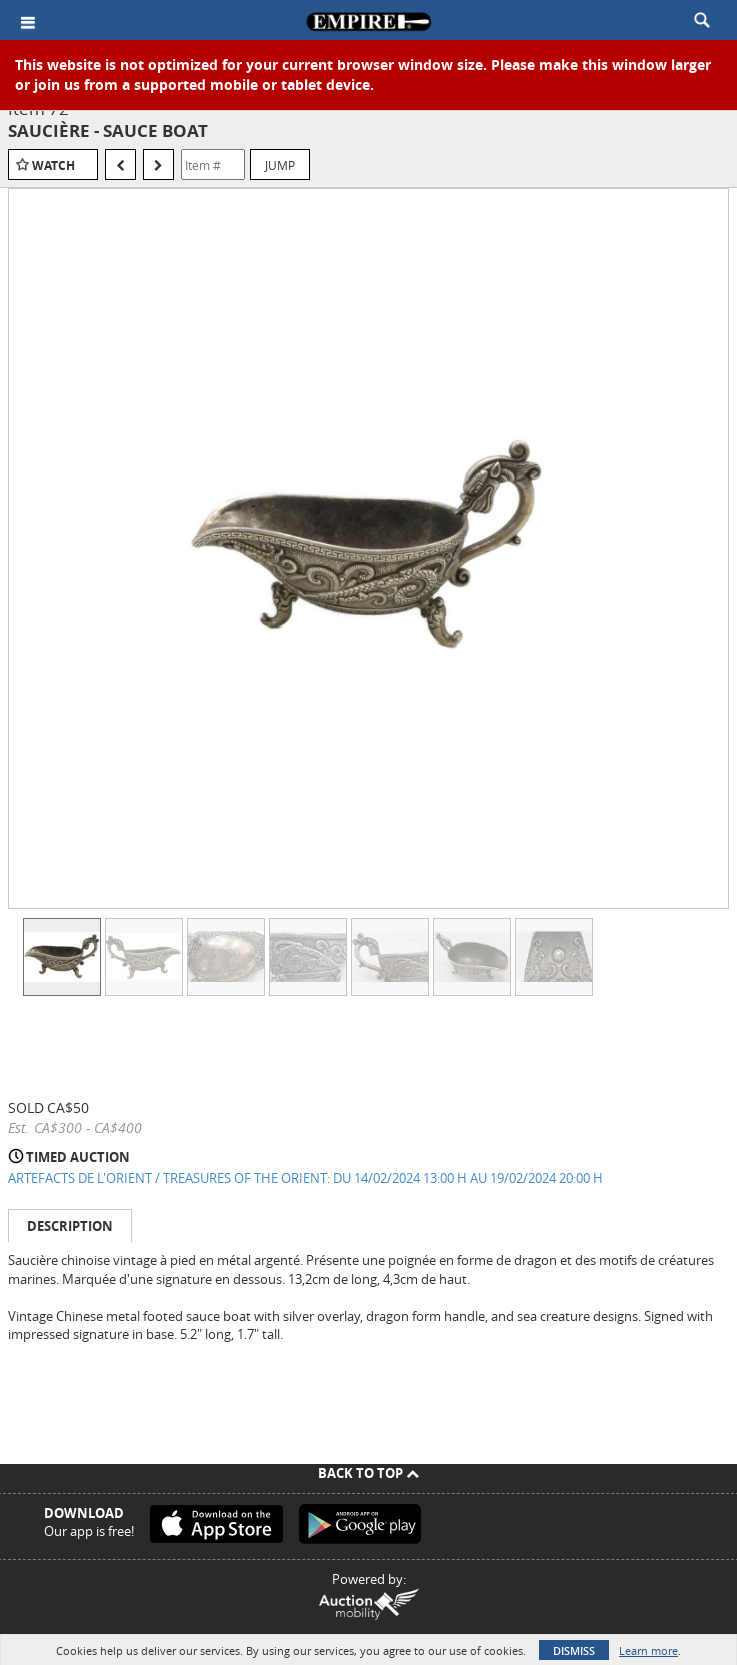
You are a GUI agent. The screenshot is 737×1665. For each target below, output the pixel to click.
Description (70, 1226)
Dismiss (574, 1650)
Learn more (648, 1650)
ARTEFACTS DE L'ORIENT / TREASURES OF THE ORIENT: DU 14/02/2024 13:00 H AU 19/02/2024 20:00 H (305, 1178)
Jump (280, 165)
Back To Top (368, 1473)
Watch (53, 165)
